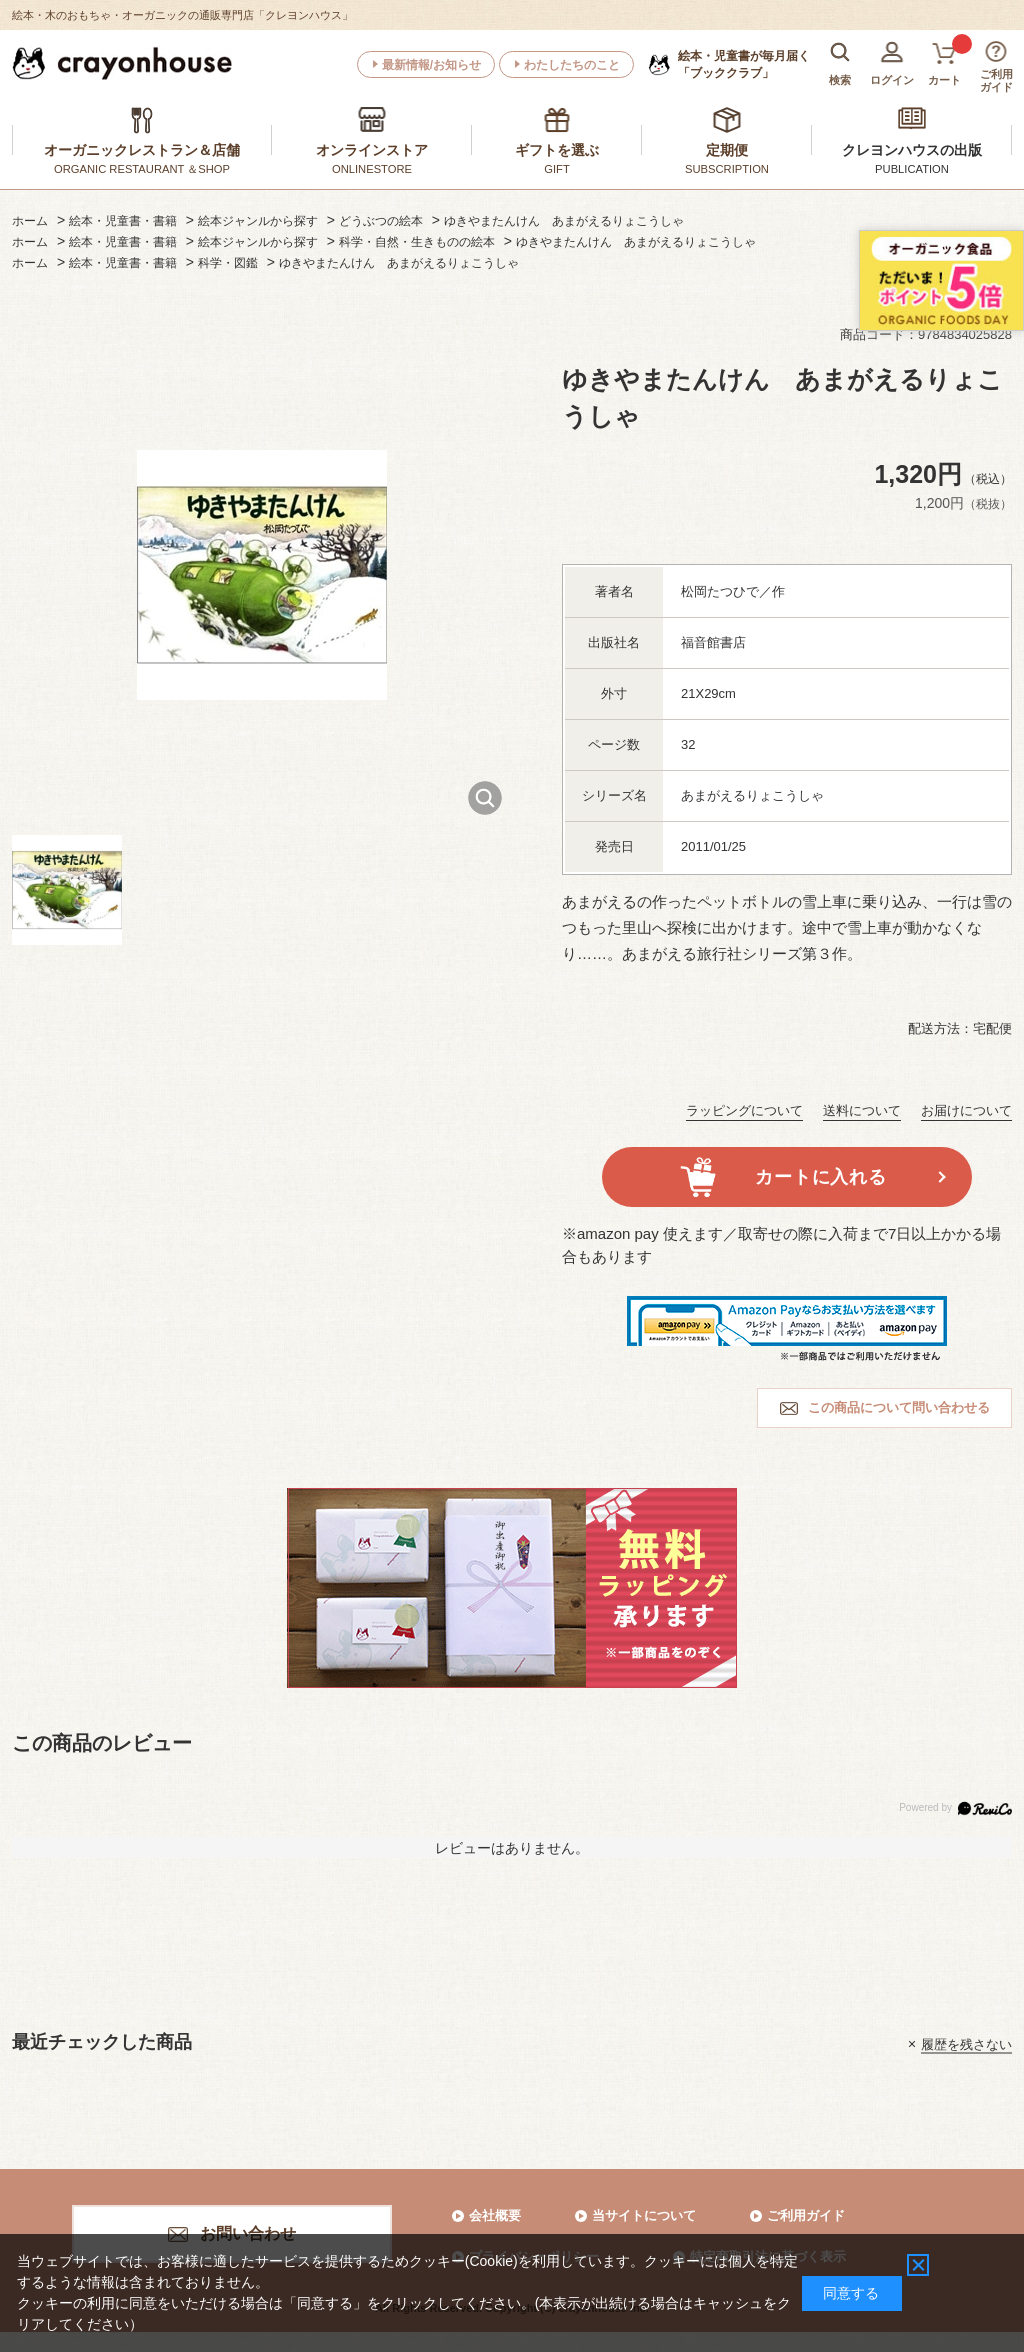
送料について (862, 1110)
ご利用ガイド (806, 2215)
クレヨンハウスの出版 (912, 150)
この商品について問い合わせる (899, 1407)
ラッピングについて (744, 1110)
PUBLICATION (912, 169)
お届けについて (966, 1110)
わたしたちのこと (572, 65)
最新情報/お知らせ (431, 65)
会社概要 (495, 2215)
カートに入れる (820, 1177)
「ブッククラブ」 (744, 64)
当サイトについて (644, 2215)
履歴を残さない (966, 2043)
